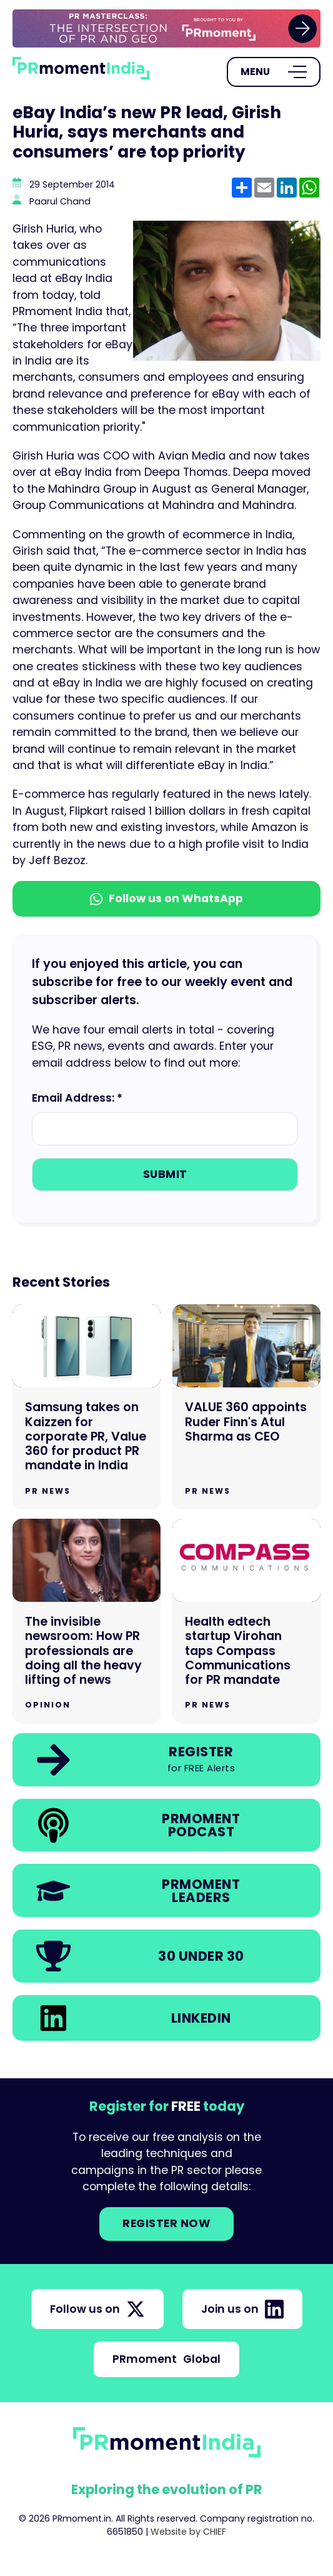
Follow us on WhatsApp (166, 898)
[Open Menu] (274, 72)
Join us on (242, 2309)
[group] (166, 28)
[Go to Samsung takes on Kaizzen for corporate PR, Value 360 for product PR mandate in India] (86, 1406)
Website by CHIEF (188, 2531)
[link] (166, 28)
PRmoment (166, 2359)
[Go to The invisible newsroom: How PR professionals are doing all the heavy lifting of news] (86, 1621)
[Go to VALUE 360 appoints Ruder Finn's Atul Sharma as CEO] (246, 1406)
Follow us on (97, 2309)
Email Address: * (77, 1097)
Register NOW (166, 2223)
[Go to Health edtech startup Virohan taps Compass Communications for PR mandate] (246, 1621)
